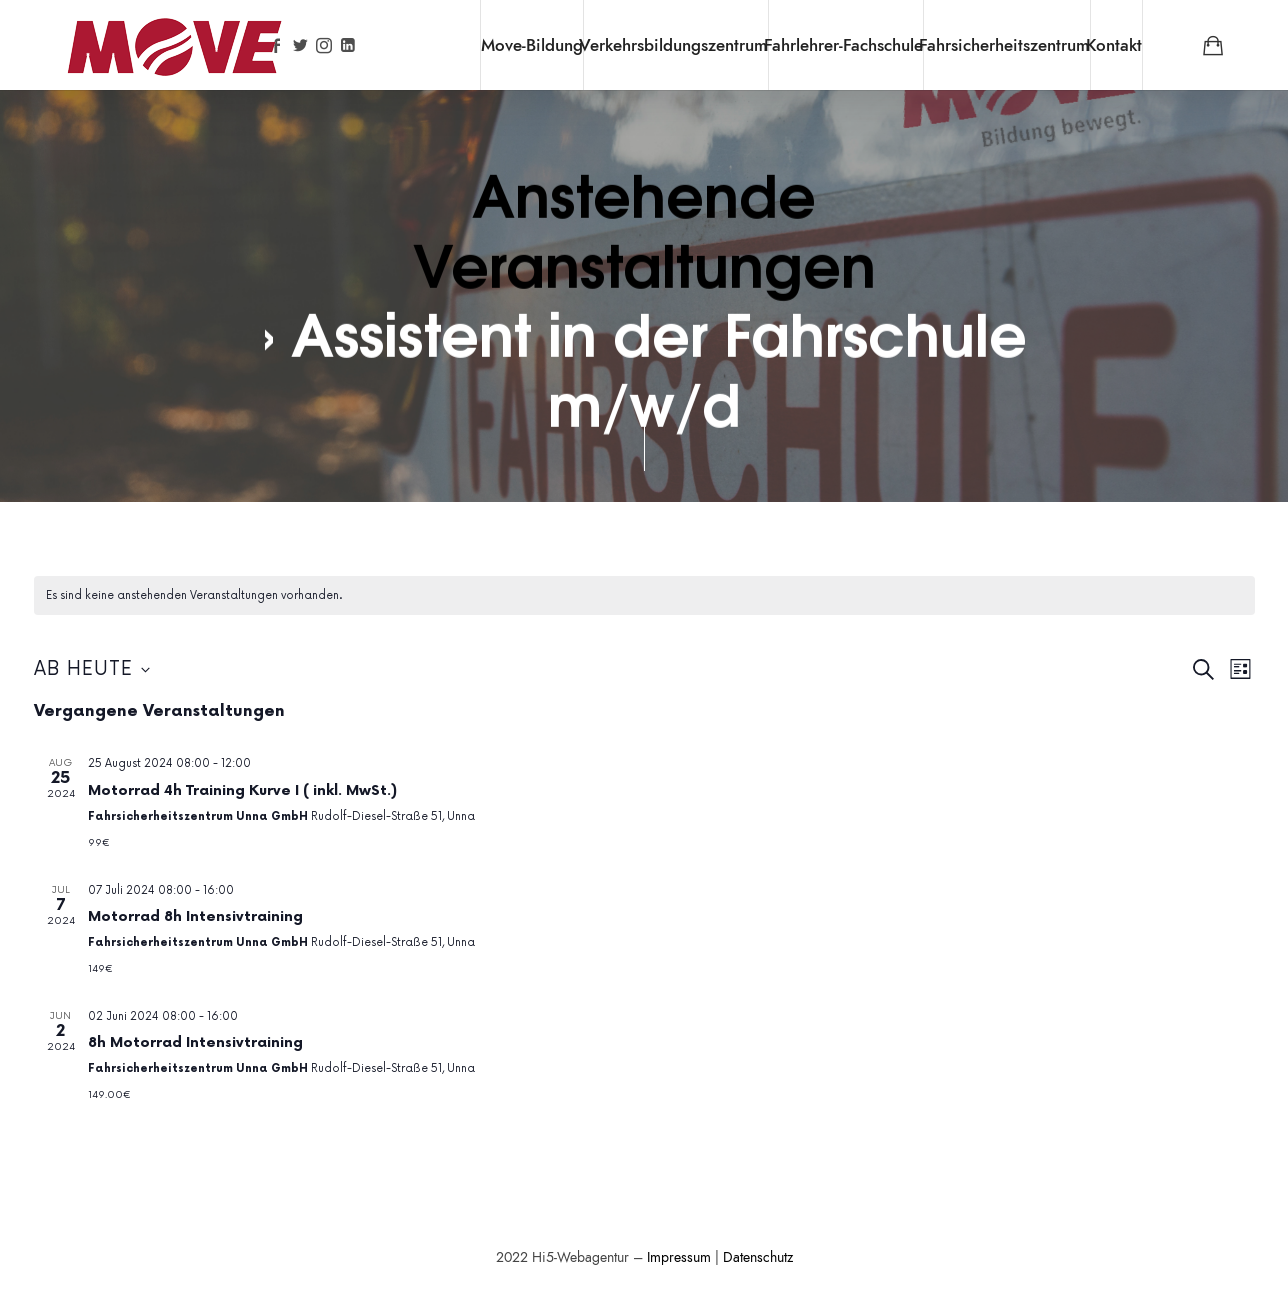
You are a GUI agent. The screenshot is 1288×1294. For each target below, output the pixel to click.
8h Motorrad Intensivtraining (195, 1042)
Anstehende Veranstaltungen (643, 226)
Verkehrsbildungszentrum (673, 45)
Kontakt (1114, 45)
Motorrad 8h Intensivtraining (195, 916)
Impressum (679, 1257)
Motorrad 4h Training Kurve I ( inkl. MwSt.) (242, 790)
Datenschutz (758, 1257)
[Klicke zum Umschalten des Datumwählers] (92, 670)
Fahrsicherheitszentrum (1004, 45)
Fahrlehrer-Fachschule (843, 45)
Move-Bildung (532, 45)
